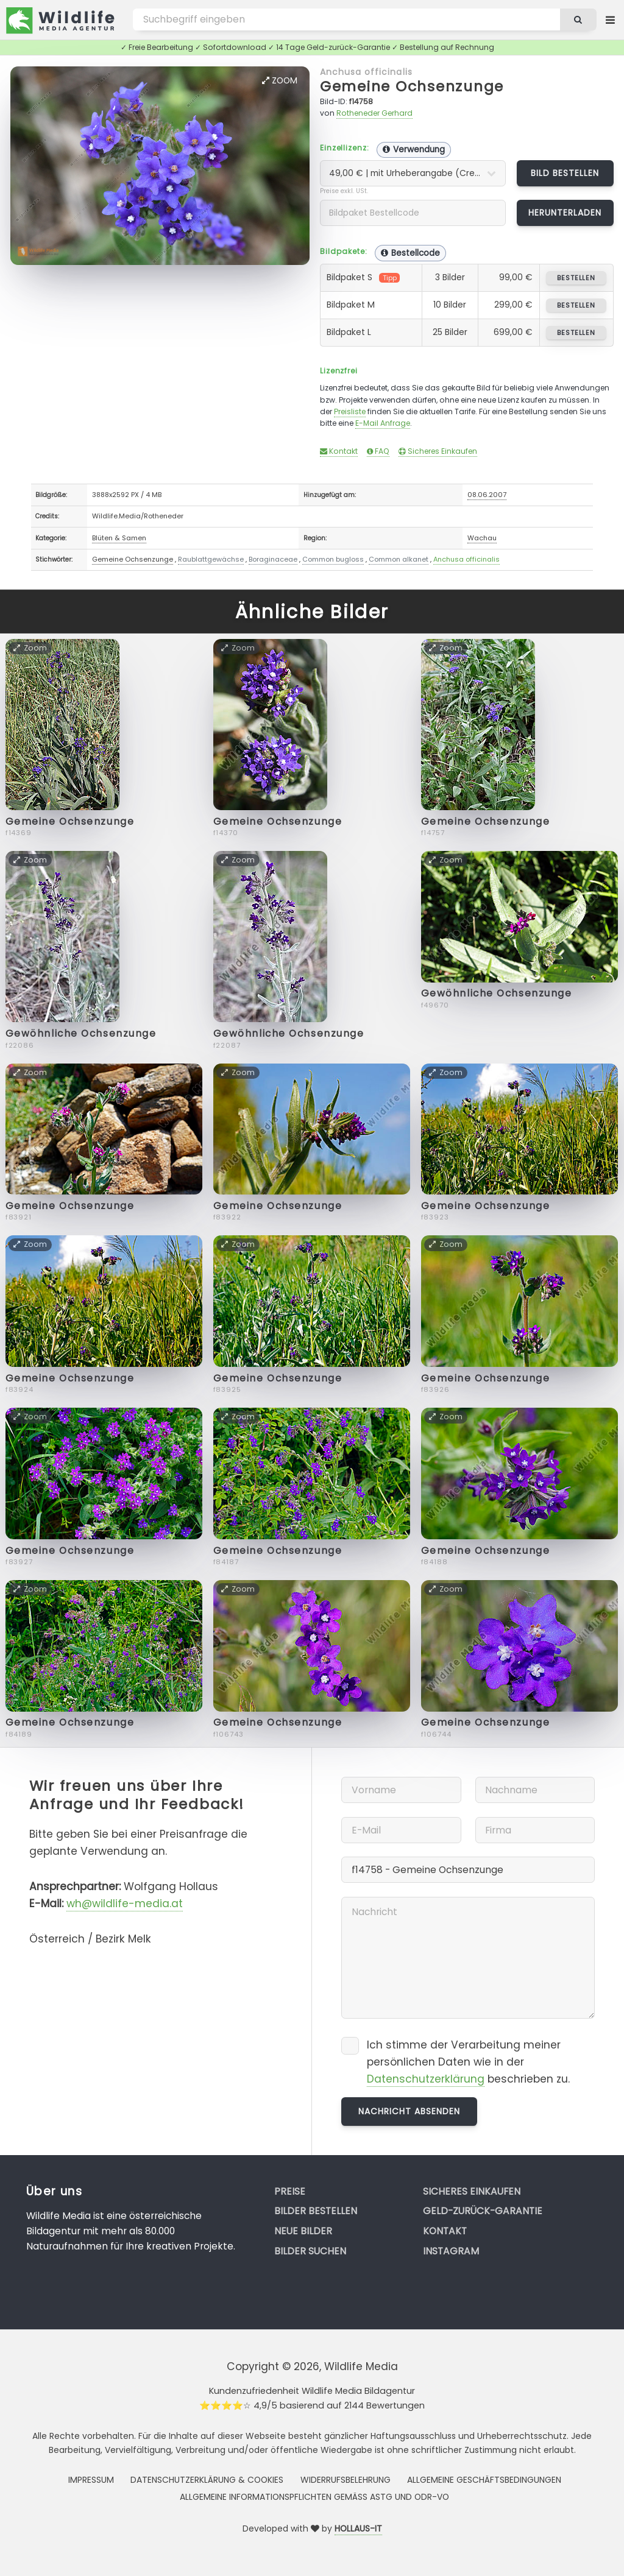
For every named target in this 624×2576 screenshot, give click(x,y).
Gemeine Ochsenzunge (412, 86)
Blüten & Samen (119, 538)
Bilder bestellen (315, 2210)
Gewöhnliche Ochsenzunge (81, 1033)
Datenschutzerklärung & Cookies (206, 2480)
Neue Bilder (303, 2231)
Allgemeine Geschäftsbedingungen (484, 2480)
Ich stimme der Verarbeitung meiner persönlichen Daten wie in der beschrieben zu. (468, 2062)
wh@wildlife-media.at (124, 1903)
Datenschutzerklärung (425, 2079)
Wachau (482, 538)
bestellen (576, 278)
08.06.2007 (486, 494)
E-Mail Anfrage (382, 423)
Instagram (451, 2251)
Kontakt (339, 451)
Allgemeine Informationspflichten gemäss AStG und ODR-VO (314, 2497)
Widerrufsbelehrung (345, 2480)
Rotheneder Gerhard (374, 113)
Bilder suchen (310, 2251)
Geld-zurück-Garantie (482, 2210)
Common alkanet (398, 559)
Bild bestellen (565, 173)
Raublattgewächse (211, 559)
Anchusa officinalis (366, 72)
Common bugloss (333, 559)
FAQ (378, 451)
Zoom (279, 80)
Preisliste (350, 411)
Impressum (91, 2480)
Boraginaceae (273, 559)
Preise (289, 2191)
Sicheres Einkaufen (438, 451)
